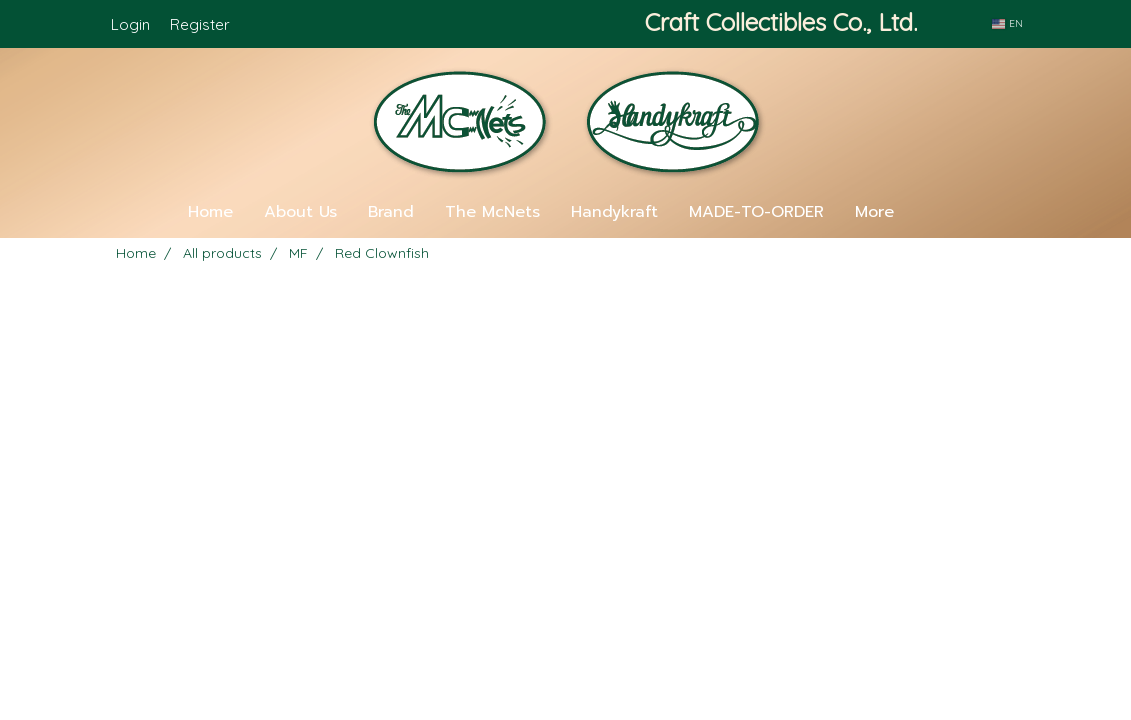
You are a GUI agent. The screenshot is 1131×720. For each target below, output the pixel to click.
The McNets (492, 212)
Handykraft (614, 212)
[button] (939, 212)
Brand (391, 212)
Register (200, 24)
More (874, 212)
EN (1007, 23)
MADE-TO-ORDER (756, 212)
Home (210, 212)
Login (130, 24)
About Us (300, 212)
